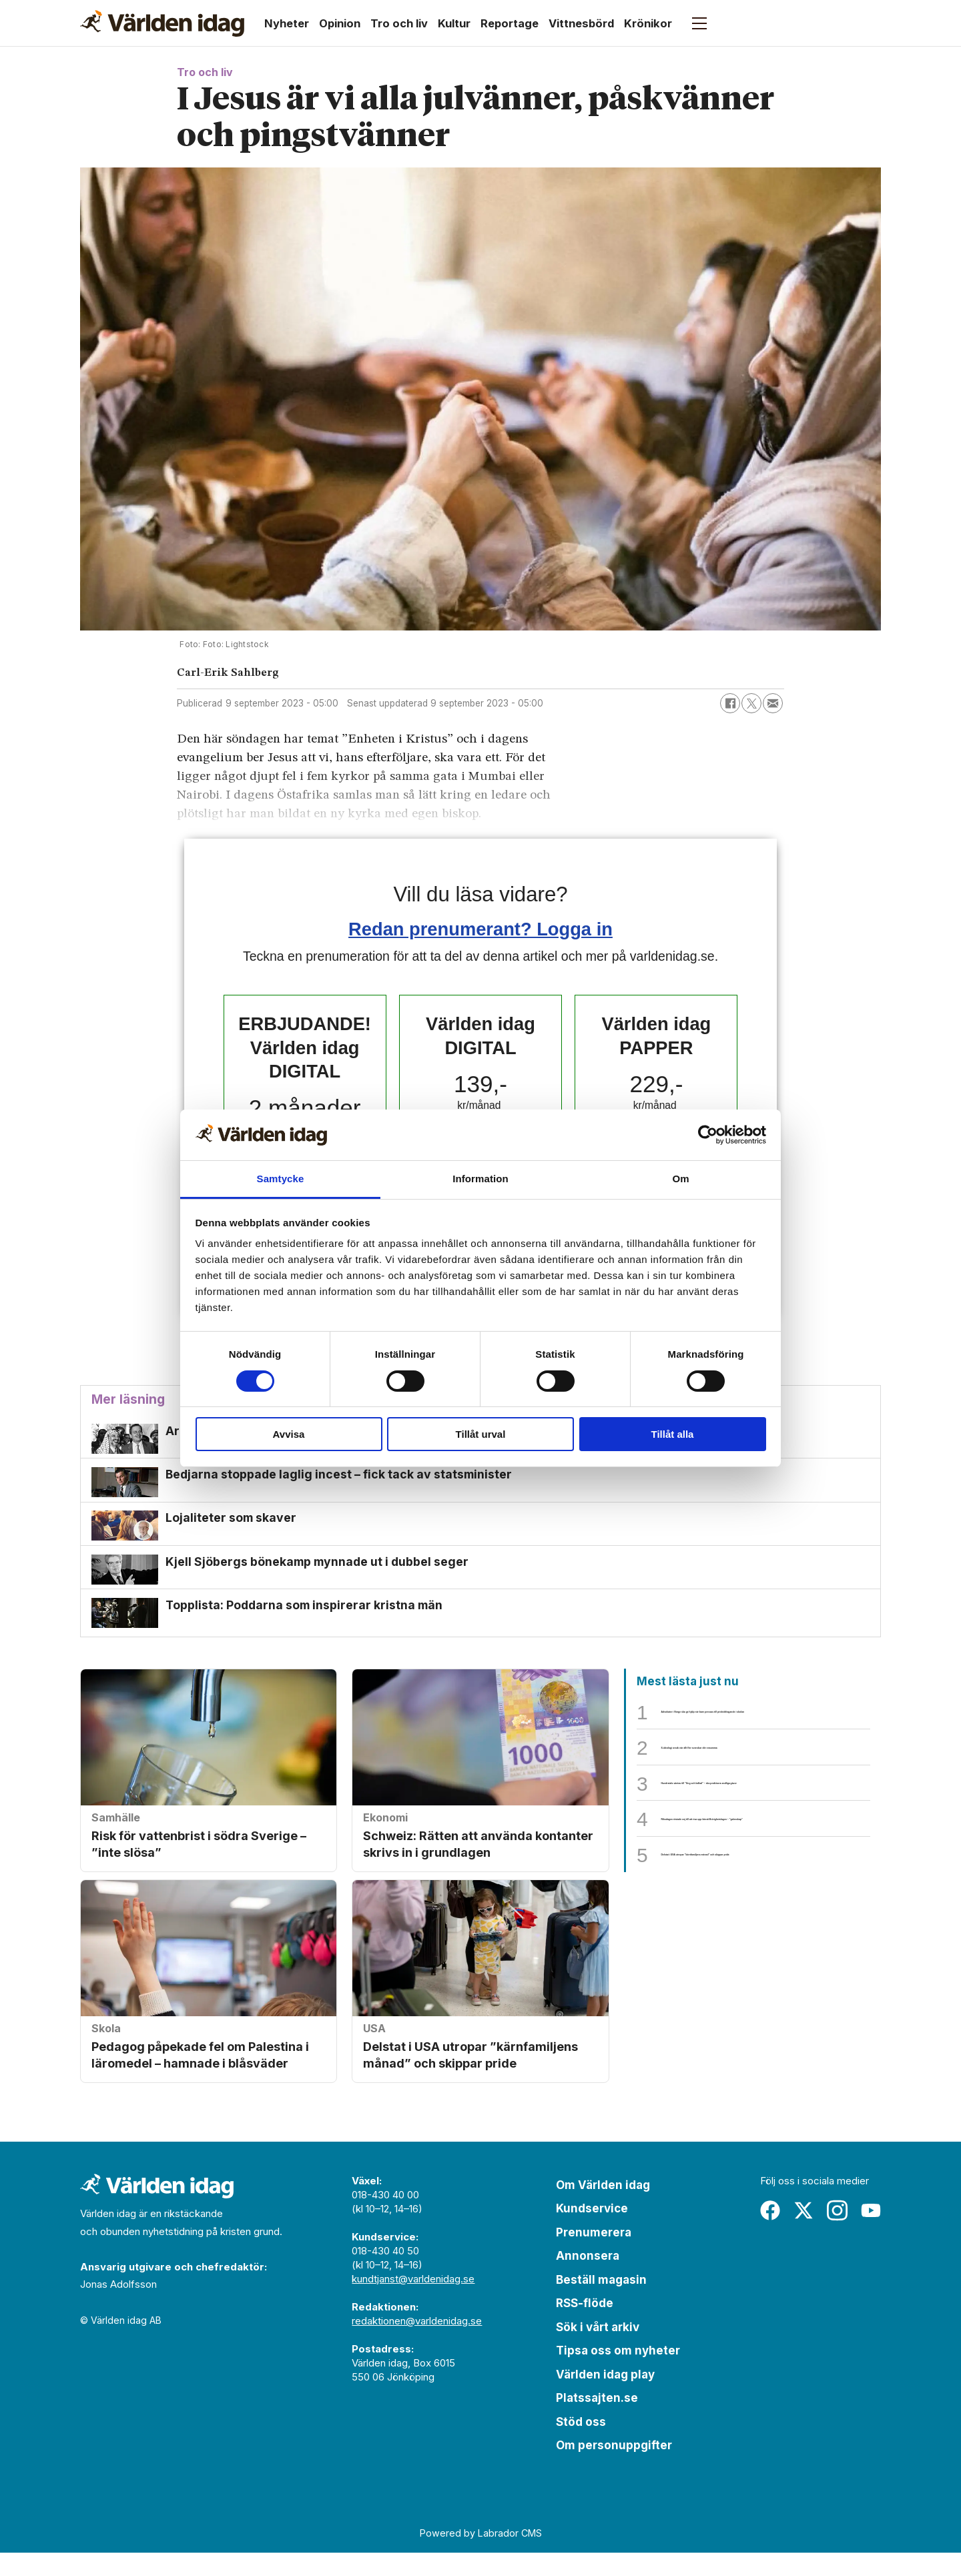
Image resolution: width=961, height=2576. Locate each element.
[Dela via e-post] (773, 703)
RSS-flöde (584, 2326)
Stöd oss (581, 2445)
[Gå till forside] (162, 23)
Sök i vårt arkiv (597, 2350)
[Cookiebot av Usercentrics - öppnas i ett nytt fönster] (707, 1135)
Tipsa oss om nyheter (618, 2374)
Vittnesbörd (581, 23)
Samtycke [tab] (280, 1178)
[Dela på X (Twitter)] (751, 703)
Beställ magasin (601, 2303)
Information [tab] (480, 1178)
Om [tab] (680, 1178)
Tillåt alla (672, 1434)
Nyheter (286, 23)
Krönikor (648, 23)
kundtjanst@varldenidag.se (413, 2302)
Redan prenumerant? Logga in (480, 929)
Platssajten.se (597, 2421)
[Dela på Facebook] (730, 703)
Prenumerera (593, 2255)
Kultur (454, 23)
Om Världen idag (603, 2208)
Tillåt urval (481, 1434)
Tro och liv (399, 23)
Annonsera (587, 2279)
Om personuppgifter (614, 2468)
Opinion (339, 23)
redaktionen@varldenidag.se (417, 2344)
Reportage (509, 23)
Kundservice (592, 2231)
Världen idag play (605, 2398)
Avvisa (289, 1434)
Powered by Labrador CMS (481, 2556)
